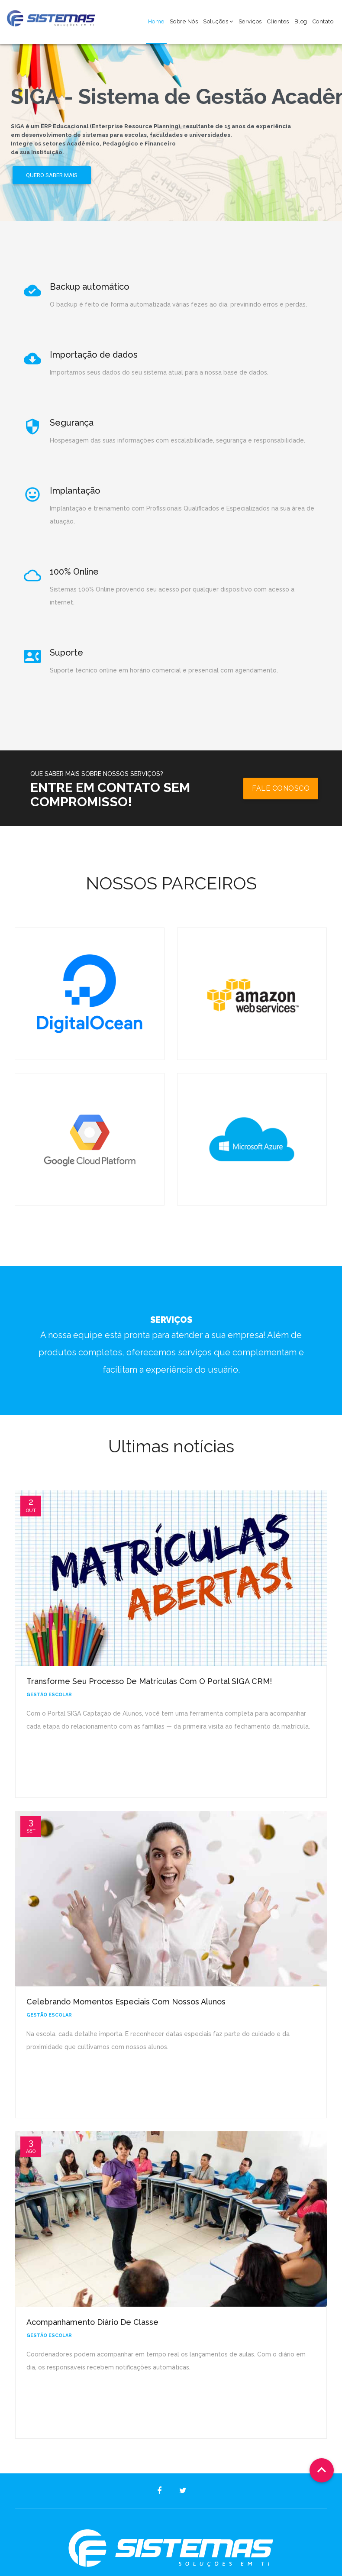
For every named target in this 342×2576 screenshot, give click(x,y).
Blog (300, 21)
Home (156, 21)
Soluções (218, 21)
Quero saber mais (51, 175)
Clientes (278, 21)
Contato (323, 21)
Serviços (250, 21)
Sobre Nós (184, 21)
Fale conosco (281, 788)
